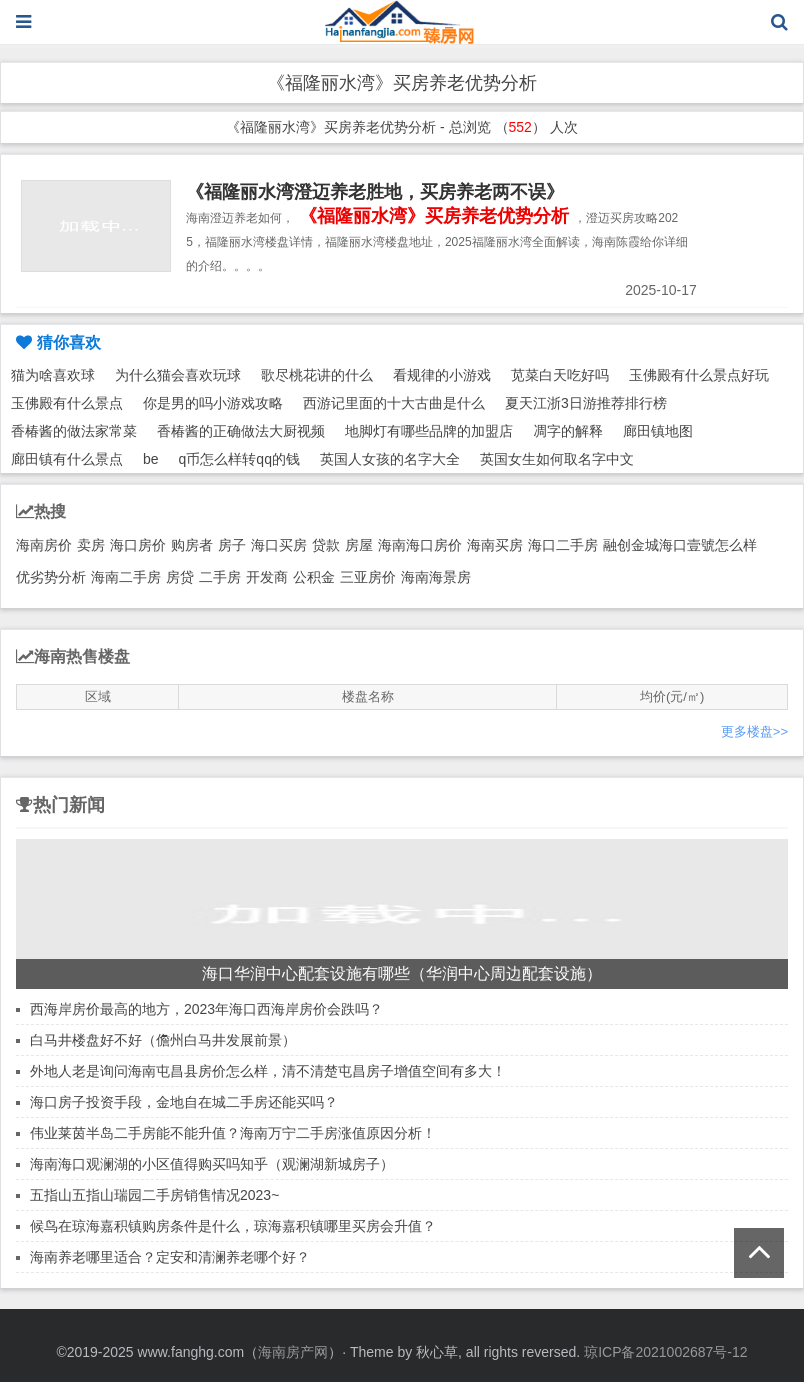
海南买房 (495, 545)
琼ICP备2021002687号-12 (665, 1352)
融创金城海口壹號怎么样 (680, 545)
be (151, 459)
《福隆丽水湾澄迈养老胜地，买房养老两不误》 (375, 192)
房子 (232, 545)
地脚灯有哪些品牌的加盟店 (429, 431)
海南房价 (44, 545)
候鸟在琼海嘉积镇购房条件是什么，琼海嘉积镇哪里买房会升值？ (233, 1226)
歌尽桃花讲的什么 (317, 375)
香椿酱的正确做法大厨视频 (241, 431)
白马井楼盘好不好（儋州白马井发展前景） (163, 1040)
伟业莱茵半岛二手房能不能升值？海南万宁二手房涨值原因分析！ (233, 1133)
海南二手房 (126, 577)
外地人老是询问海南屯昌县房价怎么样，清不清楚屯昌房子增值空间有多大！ (268, 1071)
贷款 (326, 545)
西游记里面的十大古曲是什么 (394, 403)
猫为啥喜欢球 (53, 375)
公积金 (314, 577)
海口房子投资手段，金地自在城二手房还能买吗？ (184, 1102)
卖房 (91, 545)
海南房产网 (293, 1352)
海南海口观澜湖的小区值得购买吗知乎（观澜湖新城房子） (212, 1164)
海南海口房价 (420, 545)
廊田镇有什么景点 (67, 459)
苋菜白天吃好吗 (560, 375)
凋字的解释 (568, 431)
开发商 (267, 577)
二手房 (220, 577)
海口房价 (138, 545)
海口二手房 (563, 545)
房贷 (180, 577)
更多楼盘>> (754, 731)
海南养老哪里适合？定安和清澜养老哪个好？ (170, 1257)
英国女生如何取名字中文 (557, 459)
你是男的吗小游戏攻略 (213, 403)
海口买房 (279, 545)
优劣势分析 (51, 577)
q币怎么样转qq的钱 (239, 459)
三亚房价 (368, 577)
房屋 (359, 545)
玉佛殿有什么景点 (67, 403)
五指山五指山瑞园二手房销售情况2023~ (154, 1195)
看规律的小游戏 (442, 375)
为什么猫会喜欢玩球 (178, 375)
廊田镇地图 (658, 431)
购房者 (192, 545)
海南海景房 (436, 577)
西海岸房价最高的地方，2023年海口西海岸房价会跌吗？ (206, 1009)
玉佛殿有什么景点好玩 (699, 375)
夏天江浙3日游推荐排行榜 (586, 403)
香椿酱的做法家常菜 (74, 431)
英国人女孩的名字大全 (390, 459)
